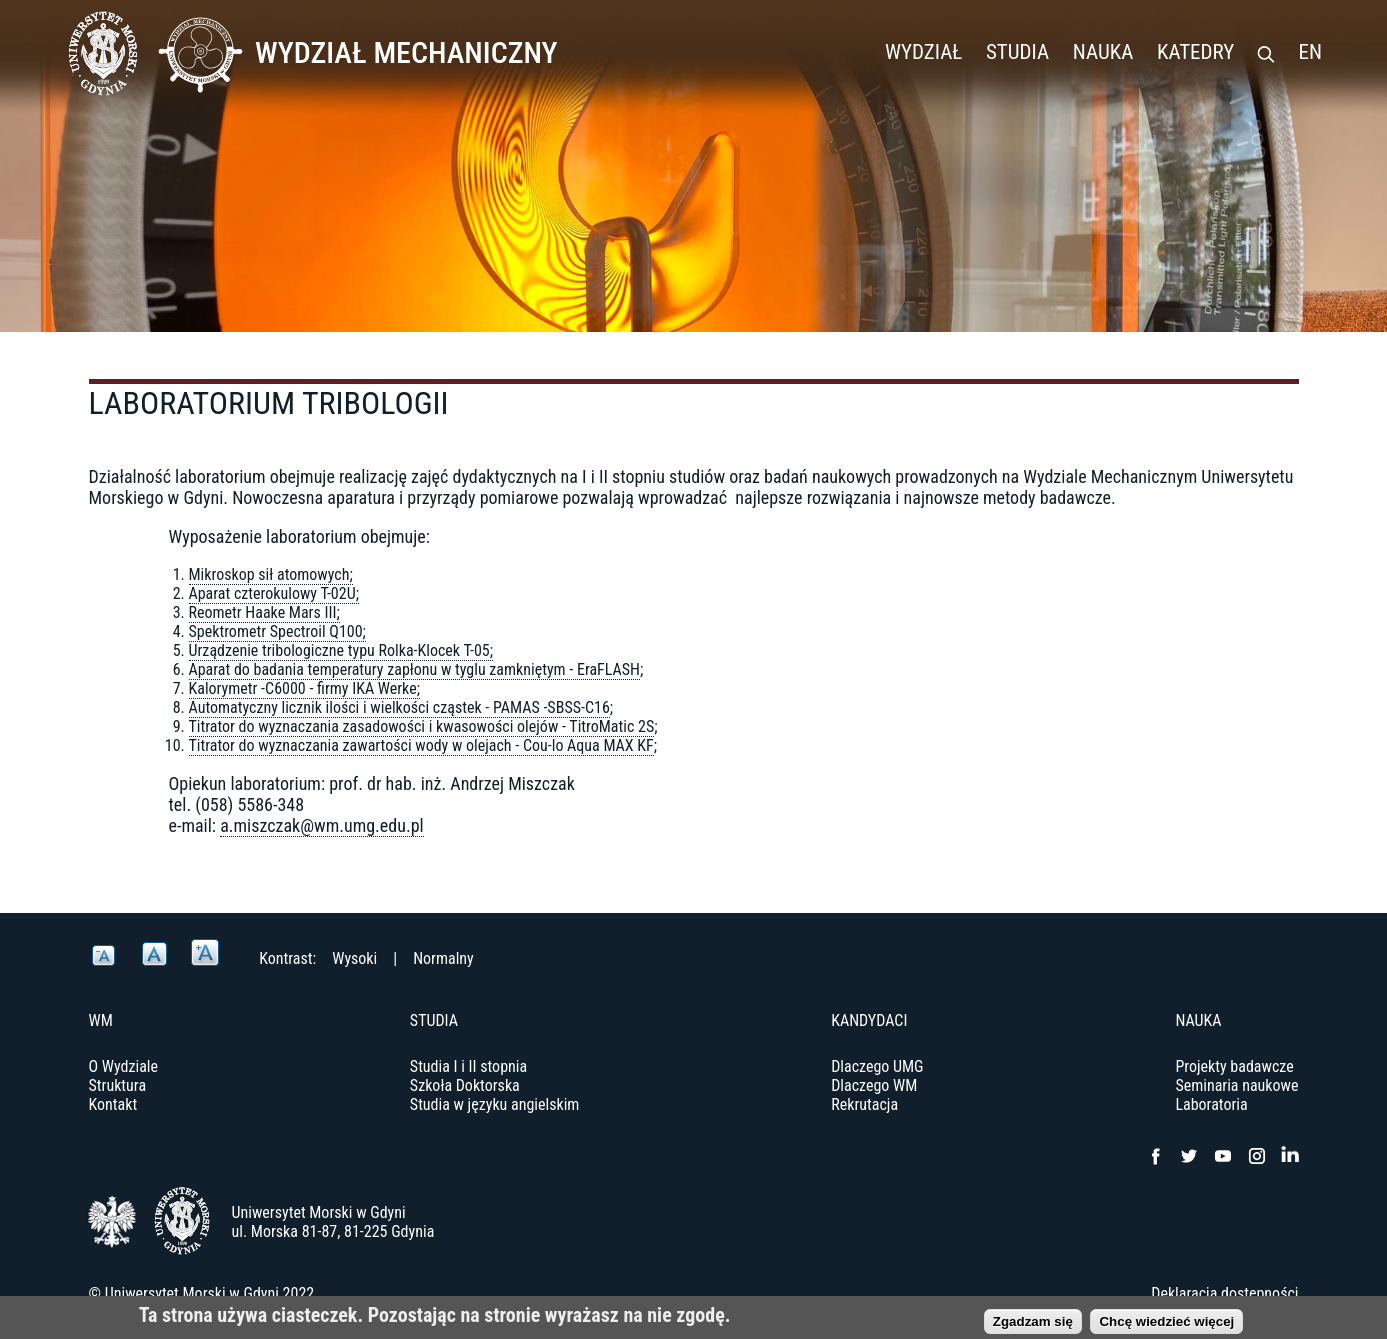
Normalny (443, 958)
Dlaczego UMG (877, 1066)
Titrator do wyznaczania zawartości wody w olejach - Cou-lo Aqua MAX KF (421, 745)
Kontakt (113, 1104)
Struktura (118, 1085)
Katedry (1195, 52)
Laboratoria (1211, 1104)
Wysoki (354, 958)
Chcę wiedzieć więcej (1166, 1325)
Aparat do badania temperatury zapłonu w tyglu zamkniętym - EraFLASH (415, 669)
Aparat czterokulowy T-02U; (274, 593)
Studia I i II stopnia (468, 1066)
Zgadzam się (1033, 1325)
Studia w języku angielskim (495, 1104)
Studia (1017, 52)
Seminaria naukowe (1236, 1085)
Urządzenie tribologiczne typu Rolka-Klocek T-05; (341, 650)
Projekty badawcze (1234, 1066)
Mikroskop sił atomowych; (271, 574)
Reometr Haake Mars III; (264, 612)
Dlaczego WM (874, 1085)
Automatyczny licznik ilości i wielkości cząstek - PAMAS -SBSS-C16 (399, 707)
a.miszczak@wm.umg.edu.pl (322, 825)
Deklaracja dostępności (1224, 1293)
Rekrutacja (864, 1104)
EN (1310, 52)
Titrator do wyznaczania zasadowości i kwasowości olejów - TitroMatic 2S (422, 726)
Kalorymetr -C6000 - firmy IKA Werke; (304, 688)
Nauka (1103, 52)
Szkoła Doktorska (465, 1085)
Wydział (923, 52)
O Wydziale (124, 1066)
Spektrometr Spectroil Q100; (277, 631)
